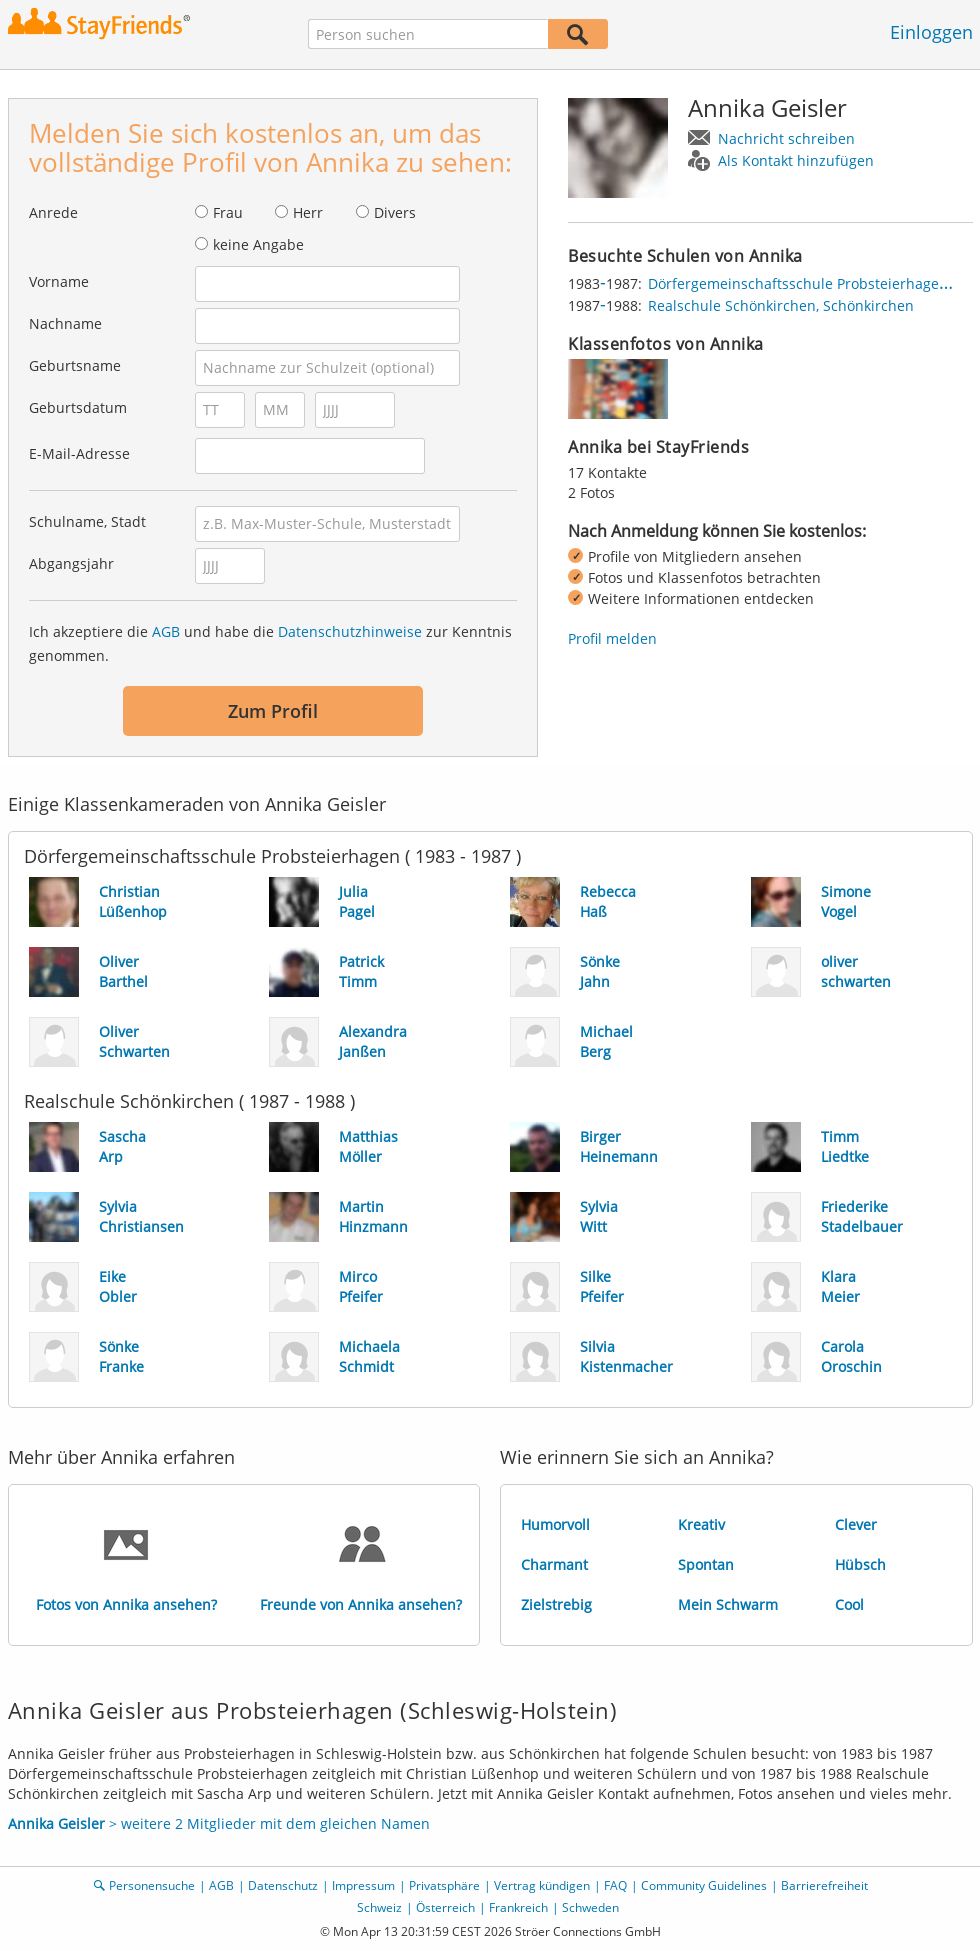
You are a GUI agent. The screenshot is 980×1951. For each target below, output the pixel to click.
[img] (618, 389)
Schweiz (379, 1907)
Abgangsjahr (71, 563)
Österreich (445, 1907)
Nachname (65, 323)
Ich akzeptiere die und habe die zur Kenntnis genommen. (270, 643)
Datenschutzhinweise (350, 631)
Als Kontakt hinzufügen (796, 160)
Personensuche (152, 1885)
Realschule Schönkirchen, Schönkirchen (781, 305)
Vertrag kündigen (542, 1885)
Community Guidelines (704, 1885)
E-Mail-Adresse (79, 453)
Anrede (53, 212)
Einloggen (931, 32)
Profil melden (612, 638)
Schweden (590, 1907)
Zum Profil (273, 711)
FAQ (615, 1885)
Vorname (59, 281)
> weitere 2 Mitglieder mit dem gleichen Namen (219, 1823)
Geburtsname (75, 365)
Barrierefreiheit (824, 1885)
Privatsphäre (444, 1885)
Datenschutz (283, 1885)
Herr (308, 212)
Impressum (363, 1885)
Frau (228, 212)
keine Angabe (258, 244)
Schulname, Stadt (87, 521)
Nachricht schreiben (786, 138)
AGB (166, 631)
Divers (395, 212)
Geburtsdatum (78, 407)
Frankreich (518, 1907)
